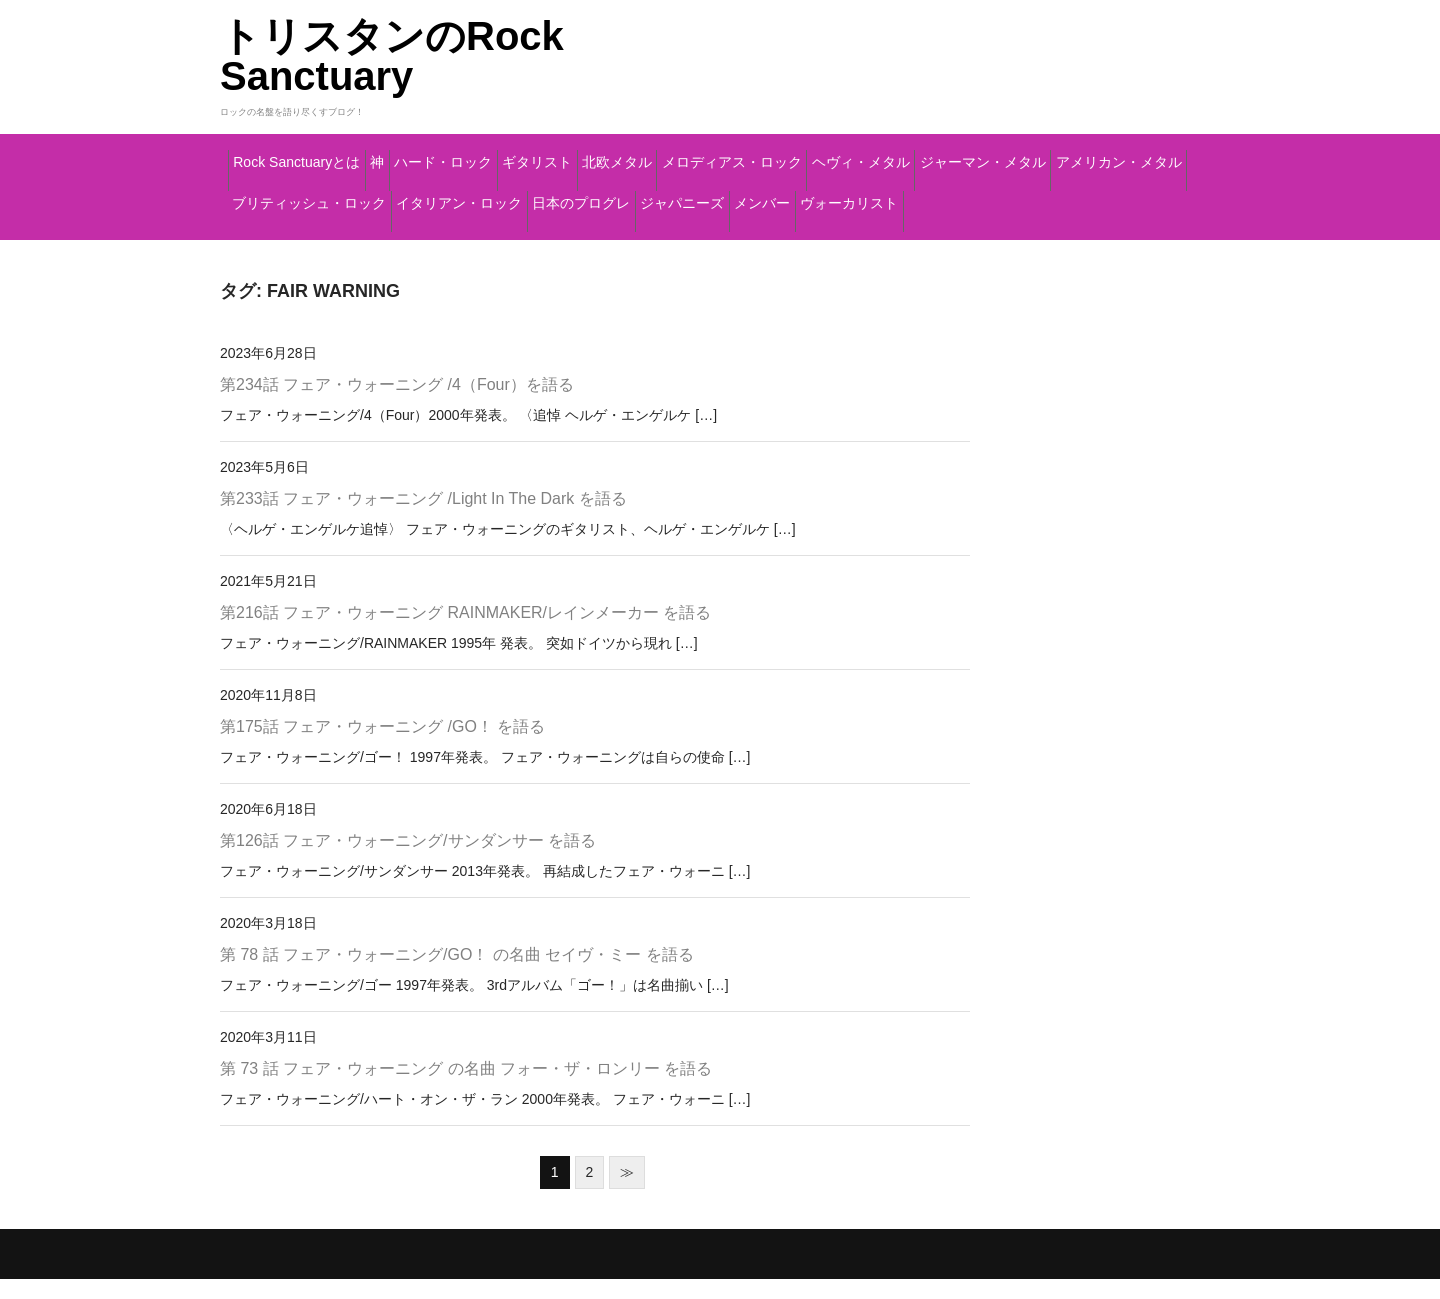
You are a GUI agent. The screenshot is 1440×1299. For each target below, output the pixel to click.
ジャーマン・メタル (474, 197)
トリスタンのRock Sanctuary (392, 56)
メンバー (573, 239)
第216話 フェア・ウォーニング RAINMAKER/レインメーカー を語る (465, 632)
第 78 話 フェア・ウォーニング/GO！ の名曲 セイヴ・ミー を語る (457, 974)
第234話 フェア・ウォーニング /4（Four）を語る (397, 405)
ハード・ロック (570, 155)
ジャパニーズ (449, 239)
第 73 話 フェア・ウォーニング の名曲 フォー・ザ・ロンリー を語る (466, 1088)
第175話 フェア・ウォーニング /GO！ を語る (382, 746)
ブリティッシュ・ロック (875, 197)
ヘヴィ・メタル (299, 197)
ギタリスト (712, 155)
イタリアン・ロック (1084, 197)
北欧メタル (837, 155)
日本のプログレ (299, 239)
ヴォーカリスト (708, 239)
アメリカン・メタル (666, 197)
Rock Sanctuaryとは (327, 155)
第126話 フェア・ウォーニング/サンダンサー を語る (408, 860)
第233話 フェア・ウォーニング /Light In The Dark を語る (423, 518)
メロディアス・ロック (1004, 155)
